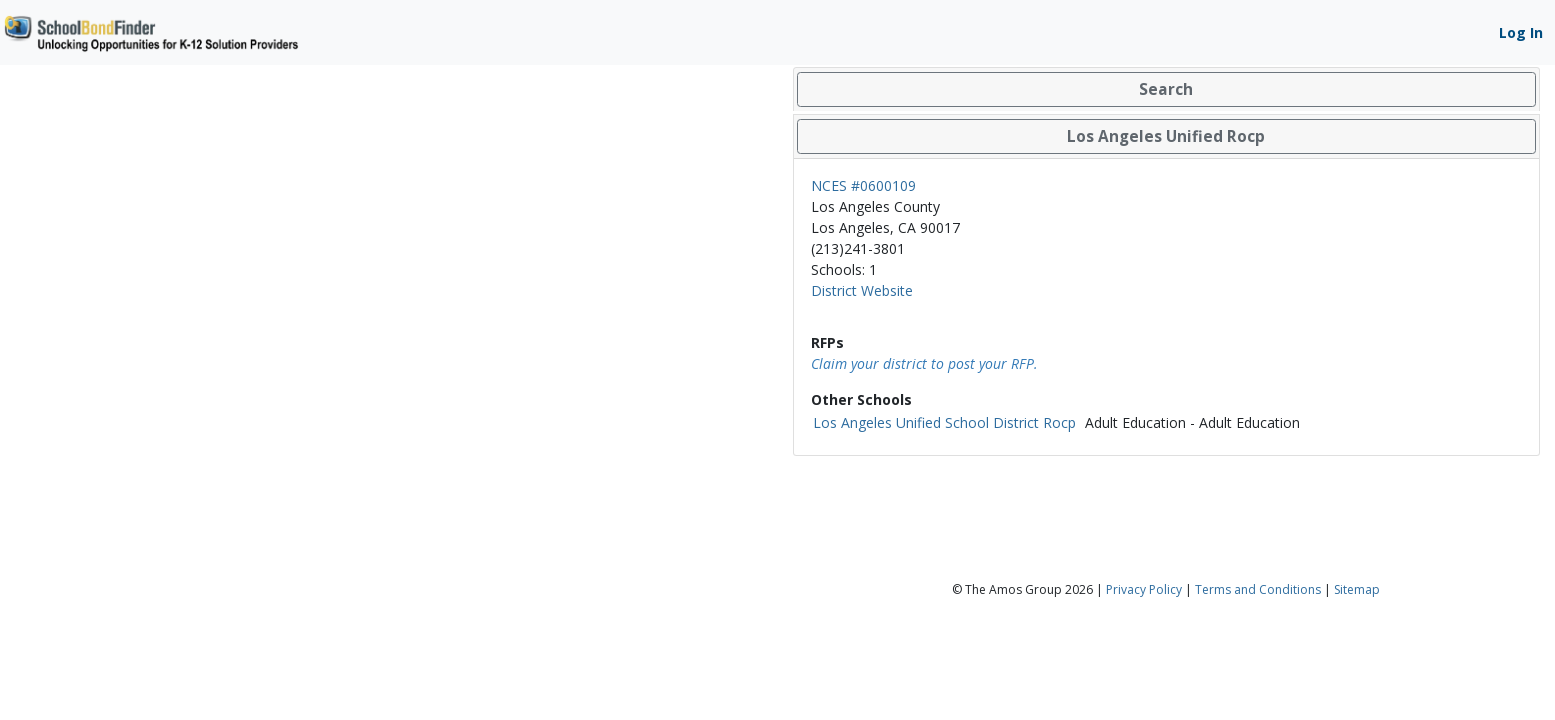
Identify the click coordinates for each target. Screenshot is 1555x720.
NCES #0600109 (863, 185)
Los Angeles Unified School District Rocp (944, 422)
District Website (862, 290)
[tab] (1167, 90)
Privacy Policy (1144, 589)
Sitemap (1357, 589)
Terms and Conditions (1258, 589)
